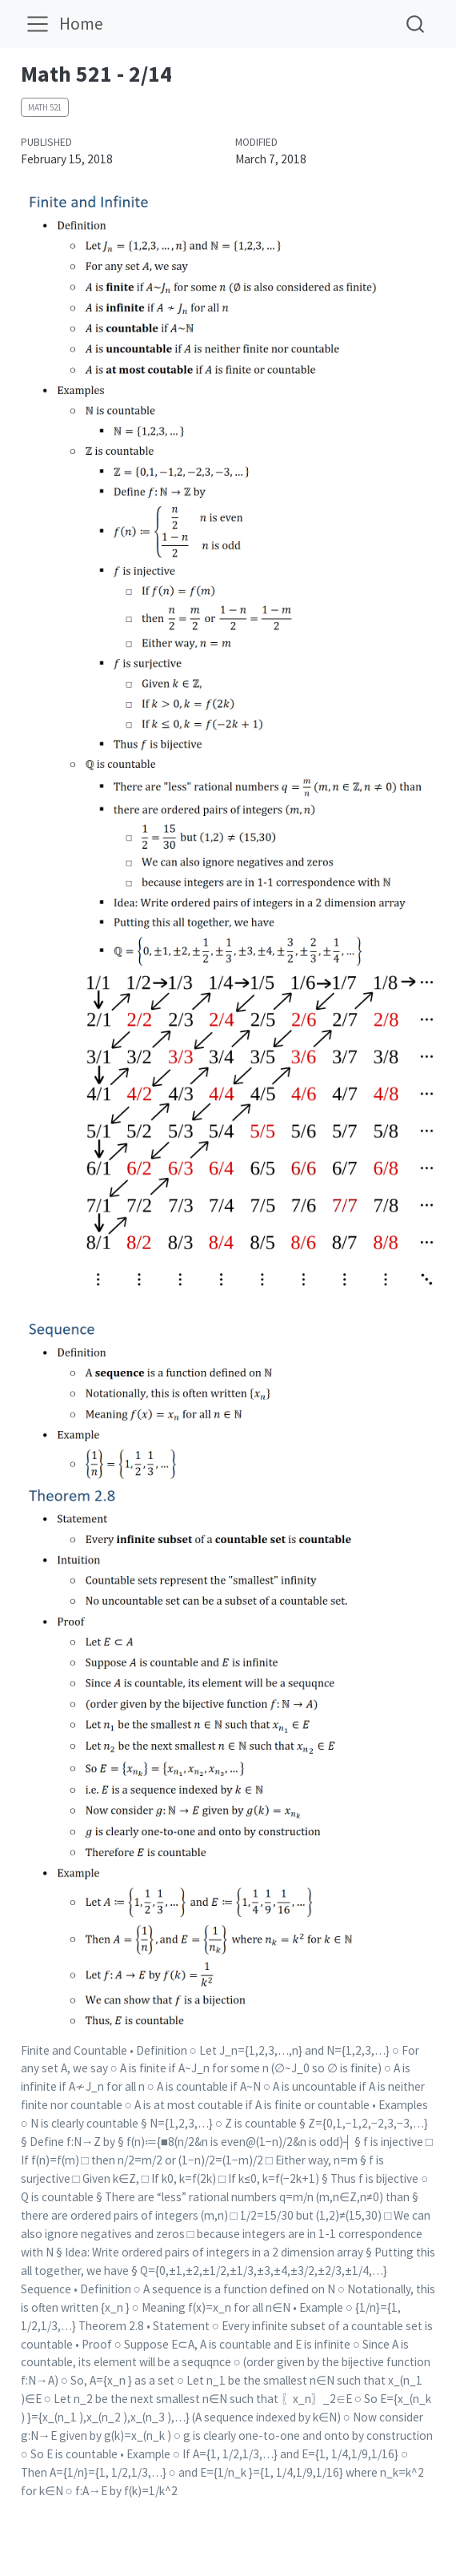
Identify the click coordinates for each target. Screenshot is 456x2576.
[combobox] (416, 23)
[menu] (37, 24)
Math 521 (45, 107)
